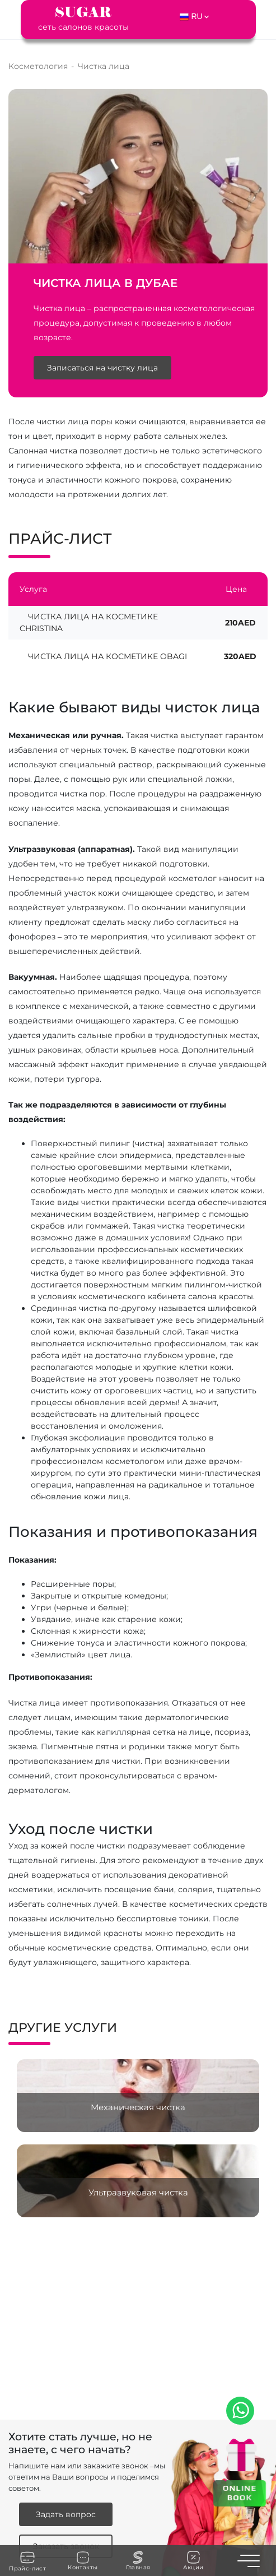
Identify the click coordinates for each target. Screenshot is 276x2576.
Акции (193, 2560)
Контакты (82, 2561)
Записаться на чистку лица (102, 368)
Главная (138, 2561)
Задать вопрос (66, 2514)
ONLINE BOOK (239, 2492)
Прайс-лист (27, 2561)
